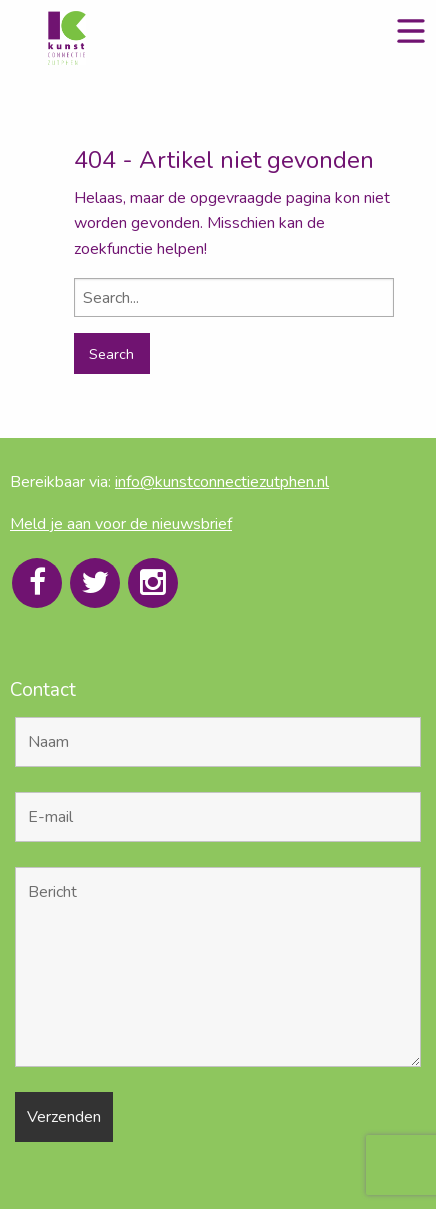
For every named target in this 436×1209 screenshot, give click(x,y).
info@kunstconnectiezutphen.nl (222, 482)
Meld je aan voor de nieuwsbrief (121, 524)
